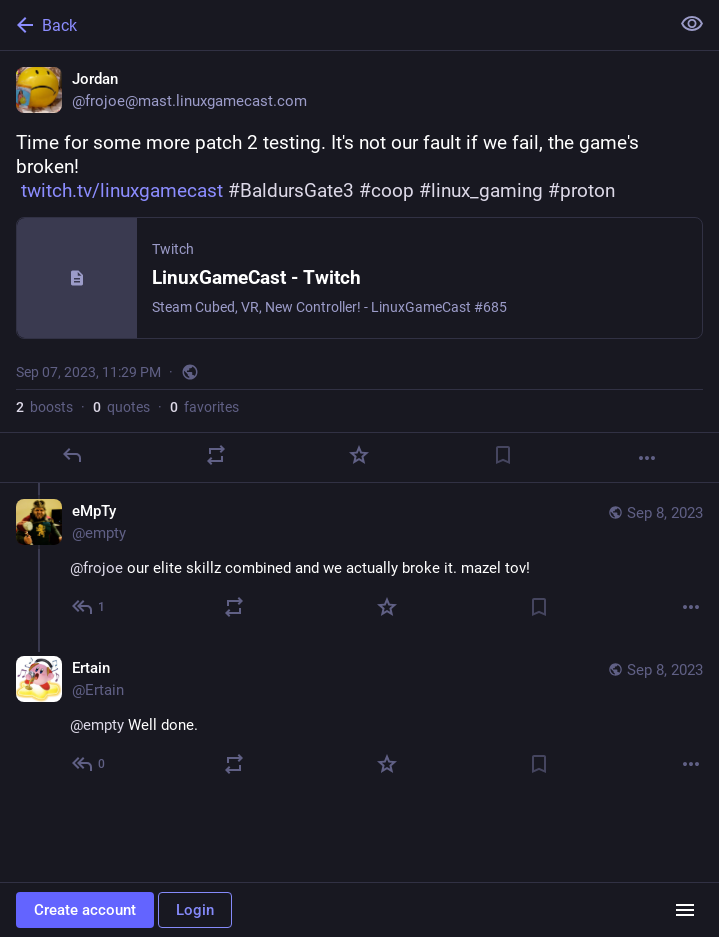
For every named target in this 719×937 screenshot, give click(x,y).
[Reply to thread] (89, 607)
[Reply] (72, 455)
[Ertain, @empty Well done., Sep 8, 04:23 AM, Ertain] (359, 718)
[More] (647, 458)
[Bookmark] (503, 455)
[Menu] (685, 910)
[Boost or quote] (216, 455)
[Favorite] (359, 455)
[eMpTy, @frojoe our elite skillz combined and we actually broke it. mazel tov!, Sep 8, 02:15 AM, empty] (359, 561)
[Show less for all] (692, 24)
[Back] (332, 25)
